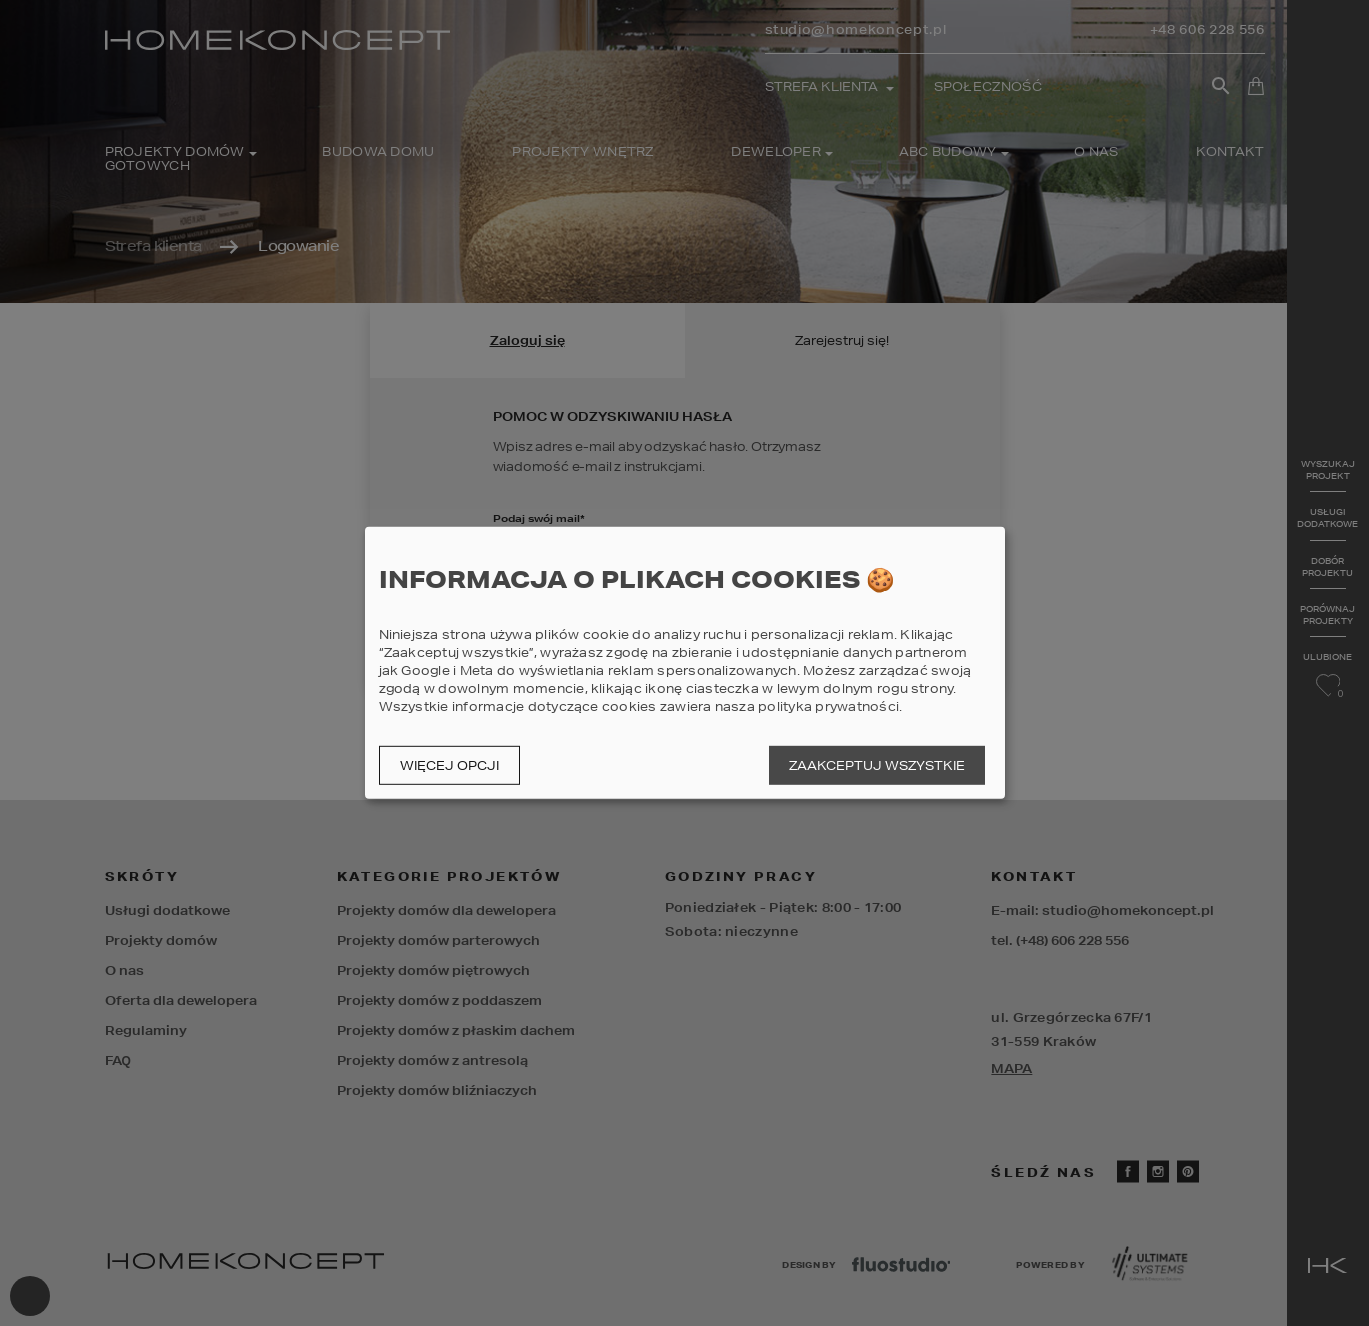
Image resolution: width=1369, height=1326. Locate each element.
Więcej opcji (449, 765)
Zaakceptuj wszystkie (877, 765)
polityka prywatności (828, 706)
